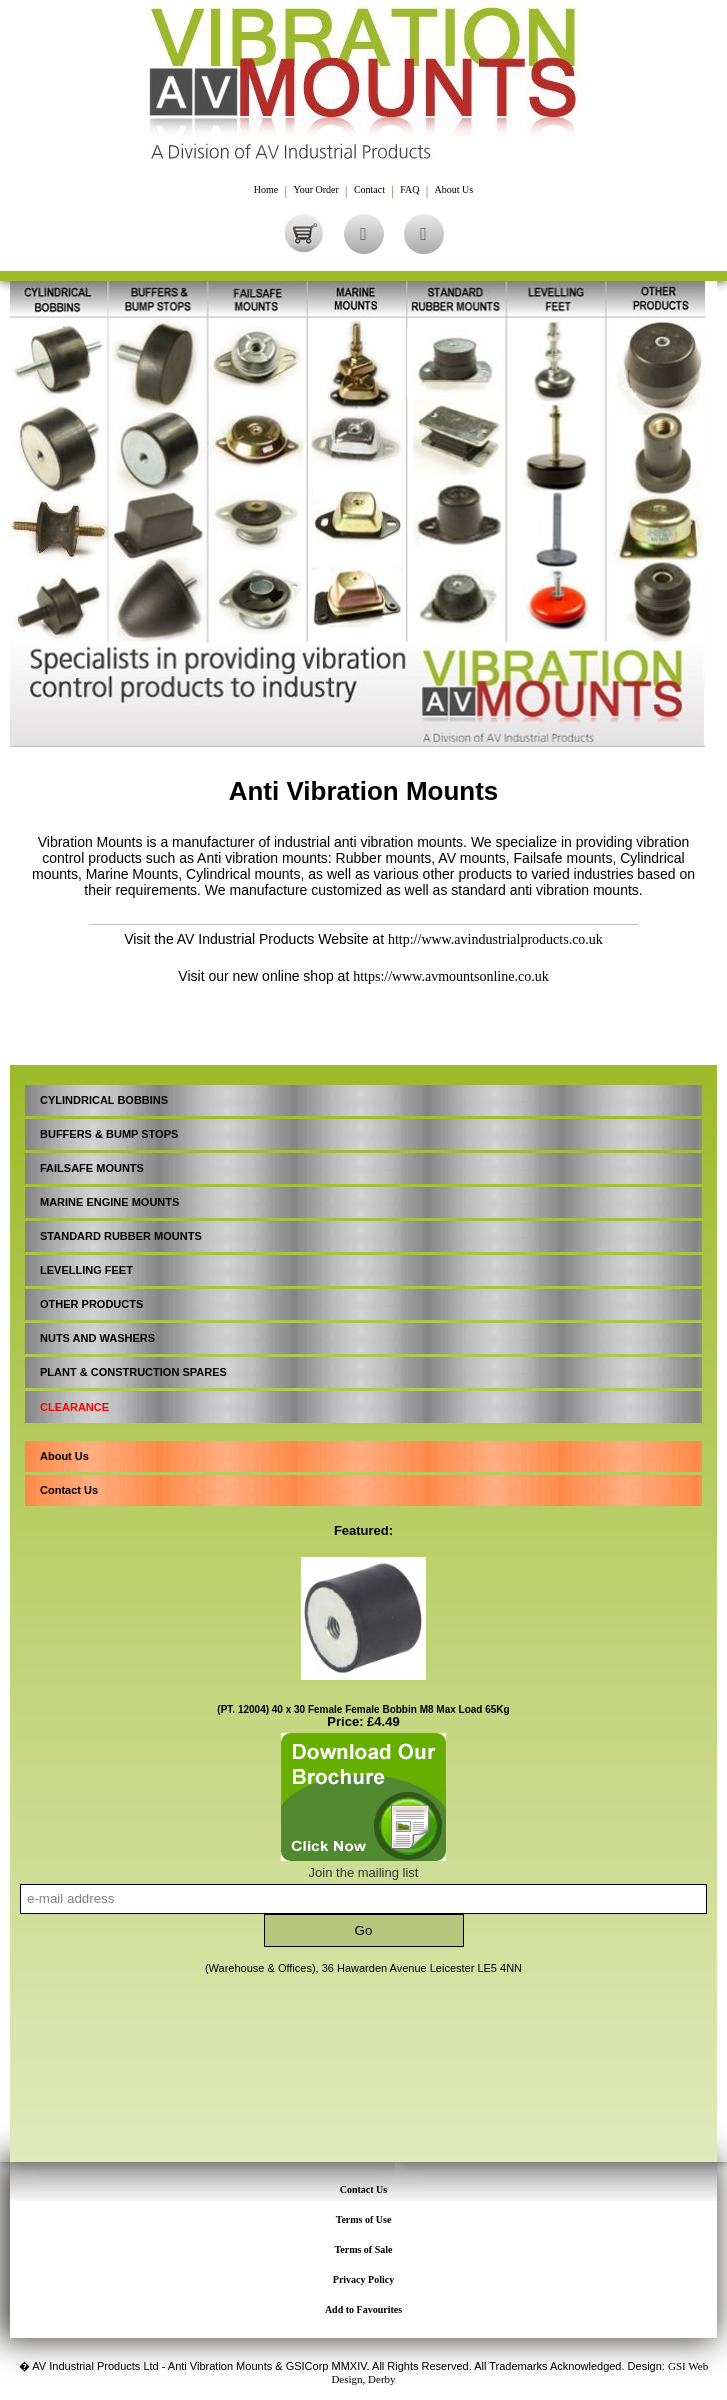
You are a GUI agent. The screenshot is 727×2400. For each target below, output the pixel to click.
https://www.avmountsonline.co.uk (450, 976)
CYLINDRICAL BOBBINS (104, 1100)
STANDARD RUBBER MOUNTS (121, 1236)
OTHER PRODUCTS (91, 1304)
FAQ (409, 190)
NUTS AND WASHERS (97, 1338)
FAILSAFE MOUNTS (92, 1168)
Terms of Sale (364, 2249)
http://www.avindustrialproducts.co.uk (495, 939)
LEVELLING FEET (86, 1270)
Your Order (315, 190)
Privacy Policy (363, 2279)
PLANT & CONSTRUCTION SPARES (133, 1372)
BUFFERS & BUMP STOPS (109, 1134)
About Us (454, 190)
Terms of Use (364, 2219)
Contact (369, 190)
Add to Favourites (363, 2309)
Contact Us (69, 1490)
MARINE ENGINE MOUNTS (109, 1202)
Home (266, 190)
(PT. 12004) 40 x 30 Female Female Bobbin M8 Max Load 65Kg (363, 1709)
